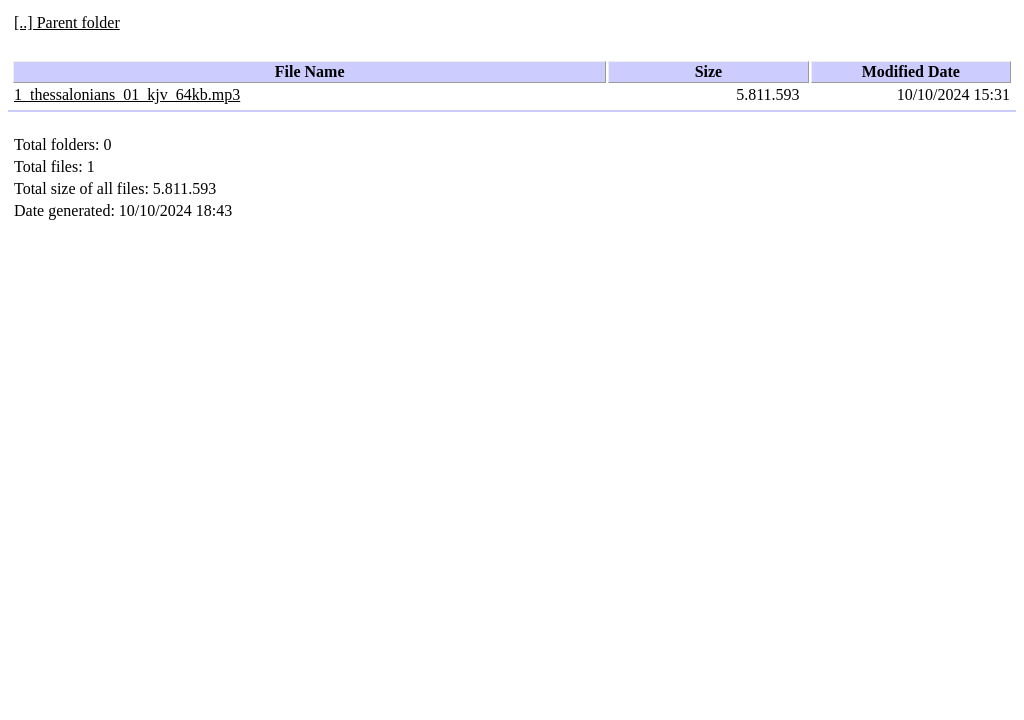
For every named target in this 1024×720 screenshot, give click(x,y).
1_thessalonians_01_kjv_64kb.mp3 (127, 94)
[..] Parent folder (67, 22)
